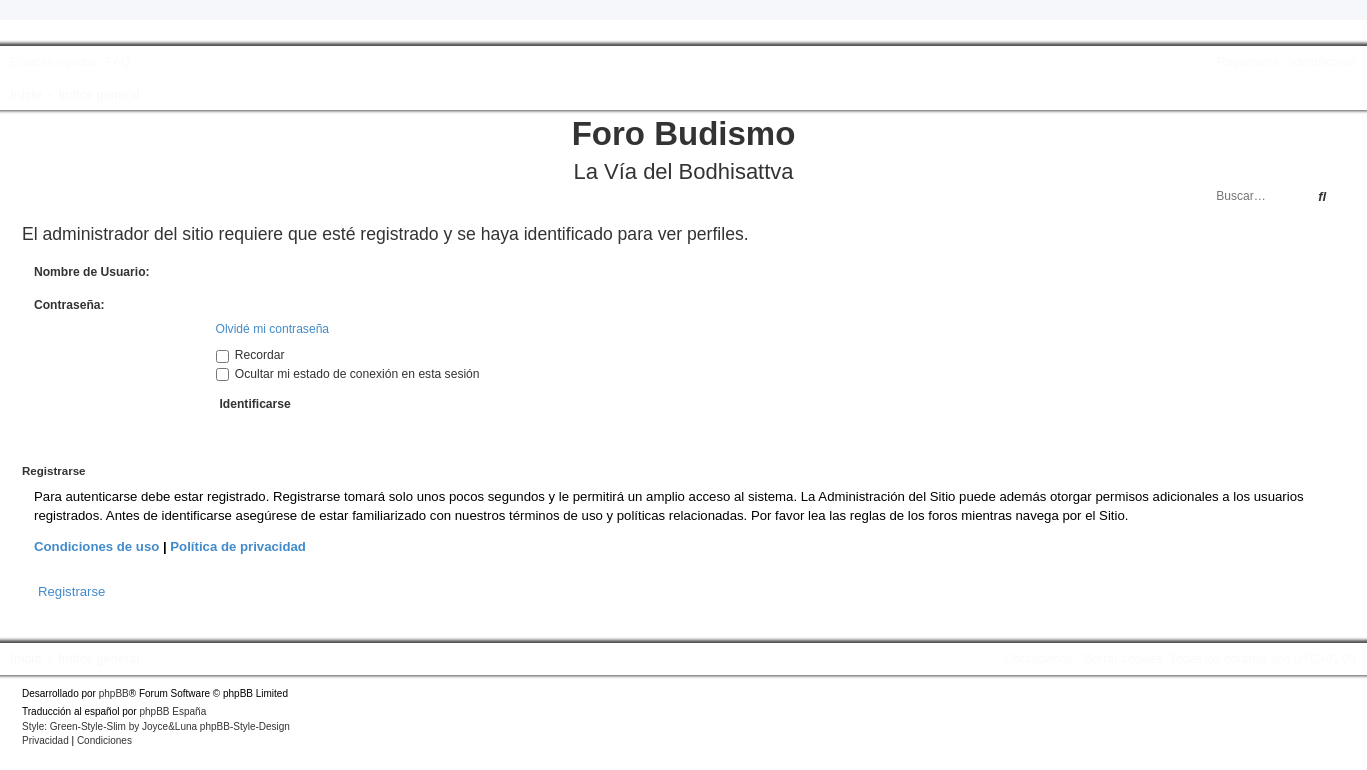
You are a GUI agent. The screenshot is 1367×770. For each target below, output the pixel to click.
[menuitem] (115, 62)
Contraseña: (69, 305)
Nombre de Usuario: (92, 272)
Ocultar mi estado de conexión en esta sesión (348, 374)
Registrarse (71, 591)
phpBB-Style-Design (245, 726)
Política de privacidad (238, 546)
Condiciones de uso (96, 546)
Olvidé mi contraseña (273, 329)
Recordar (250, 355)
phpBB (114, 693)
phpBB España (172, 711)
